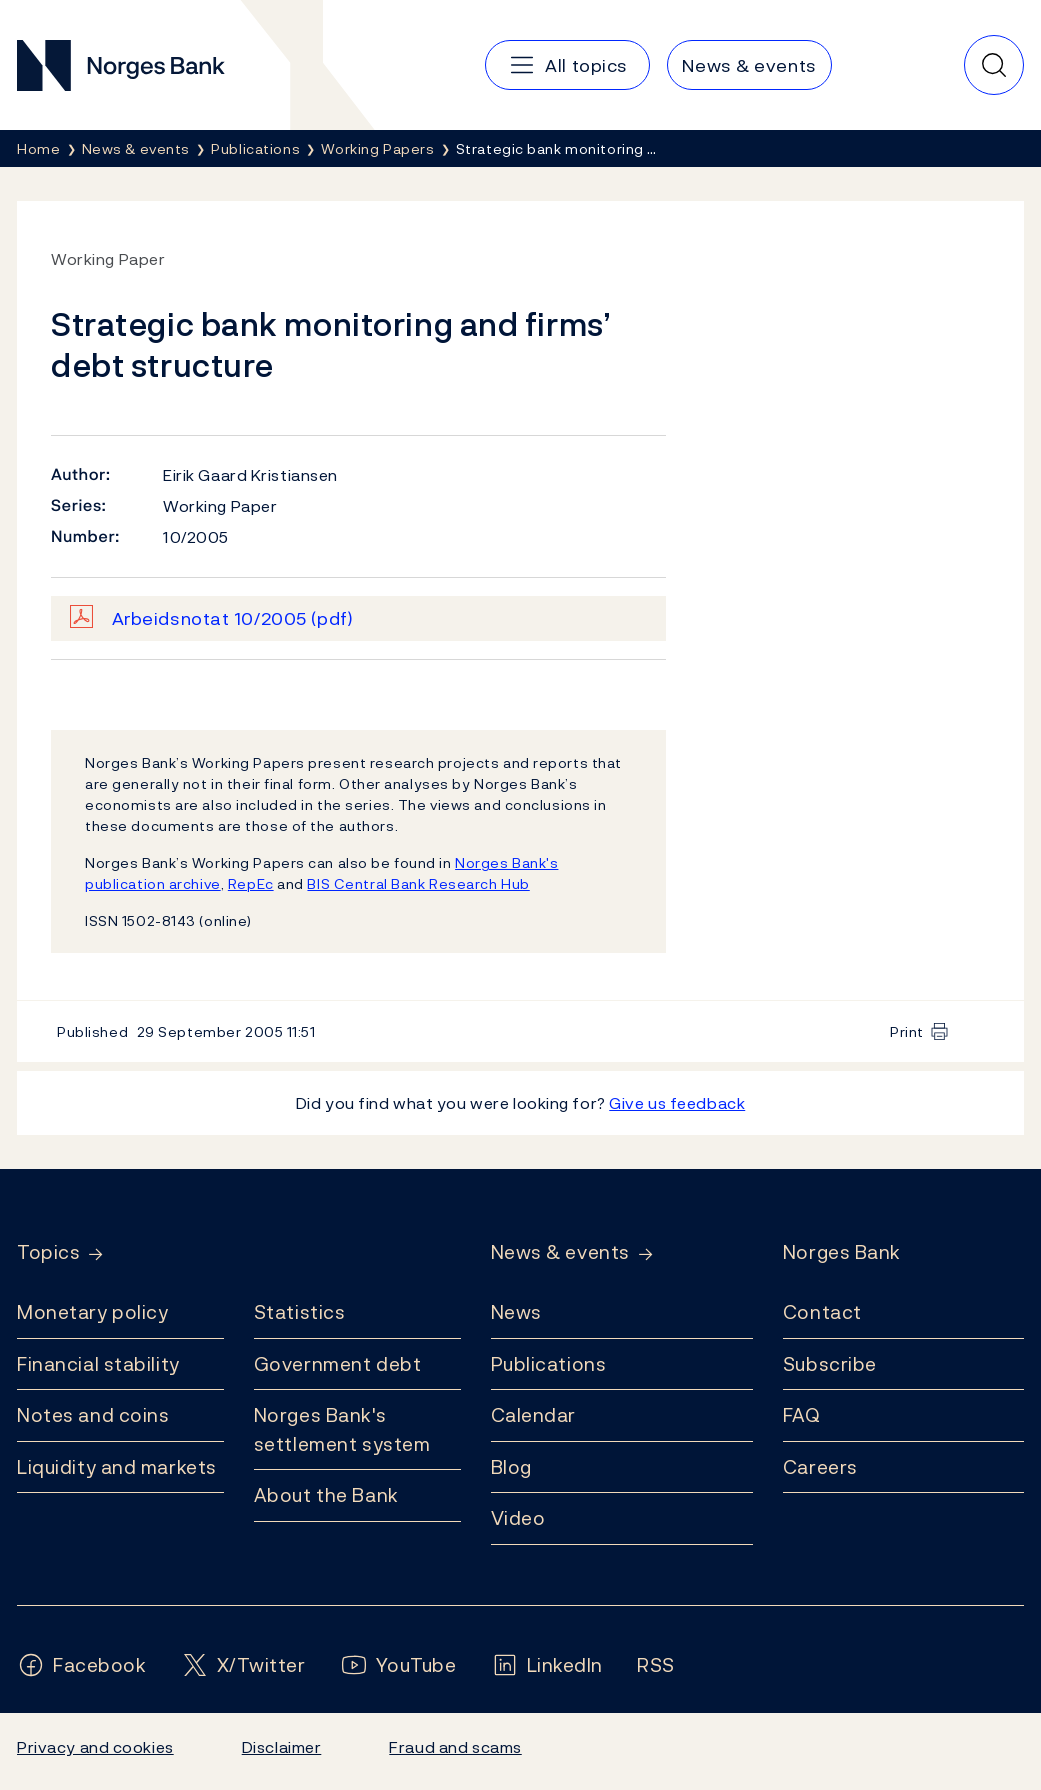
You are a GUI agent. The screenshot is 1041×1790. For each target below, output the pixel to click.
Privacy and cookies (95, 1747)
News (516, 1312)
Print (907, 1031)
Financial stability (98, 1364)
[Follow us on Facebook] (82, 1665)
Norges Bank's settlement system (342, 1429)
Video (518, 1518)
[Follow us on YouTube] (398, 1665)
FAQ (802, 1415)
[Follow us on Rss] (656, 1665)
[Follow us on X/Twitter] (243, 1665)
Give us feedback (677, 1103)
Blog (511, 1467)
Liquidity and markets (117, 1467)
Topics (48, 1252)
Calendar (534, 1415)
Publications (549, 1364)
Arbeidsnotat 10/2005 (233, 618)
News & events (560, 1252)
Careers (820, 1467)
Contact (822, 1312)
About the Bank (326, 1495)
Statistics (300, 1312)
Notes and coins (93, 1415)
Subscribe (830, 1364)
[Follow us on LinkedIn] (547, 1665)
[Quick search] (994, 65)
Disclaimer (282, 1747)
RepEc (251, 883)
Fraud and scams (455, 1747)
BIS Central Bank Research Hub (418, 883)
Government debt (337, 1364)
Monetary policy (92, 1312)
